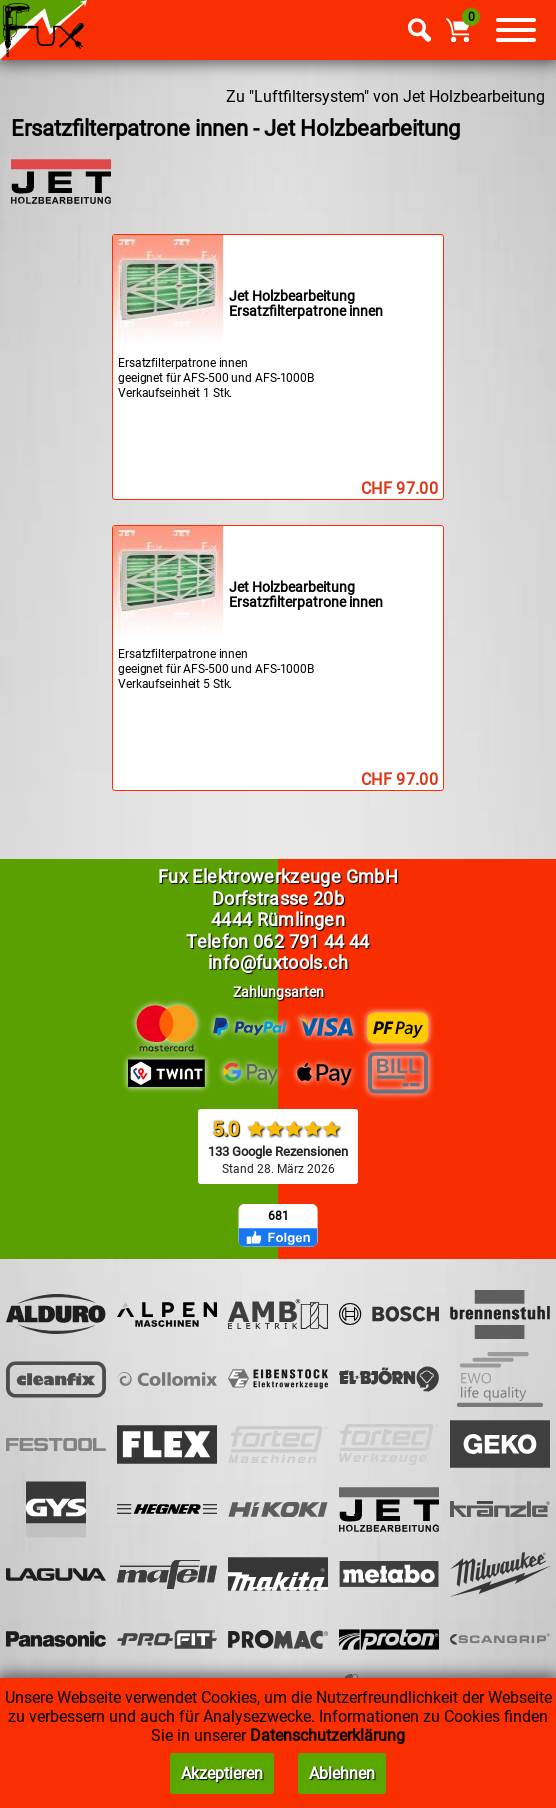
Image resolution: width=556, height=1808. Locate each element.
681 (278, 1216)
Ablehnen (342, 1773)
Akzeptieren (222, 1773)
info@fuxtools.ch (278, 962)
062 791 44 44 (311, 941)
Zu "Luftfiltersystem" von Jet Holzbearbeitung (385, 96)
